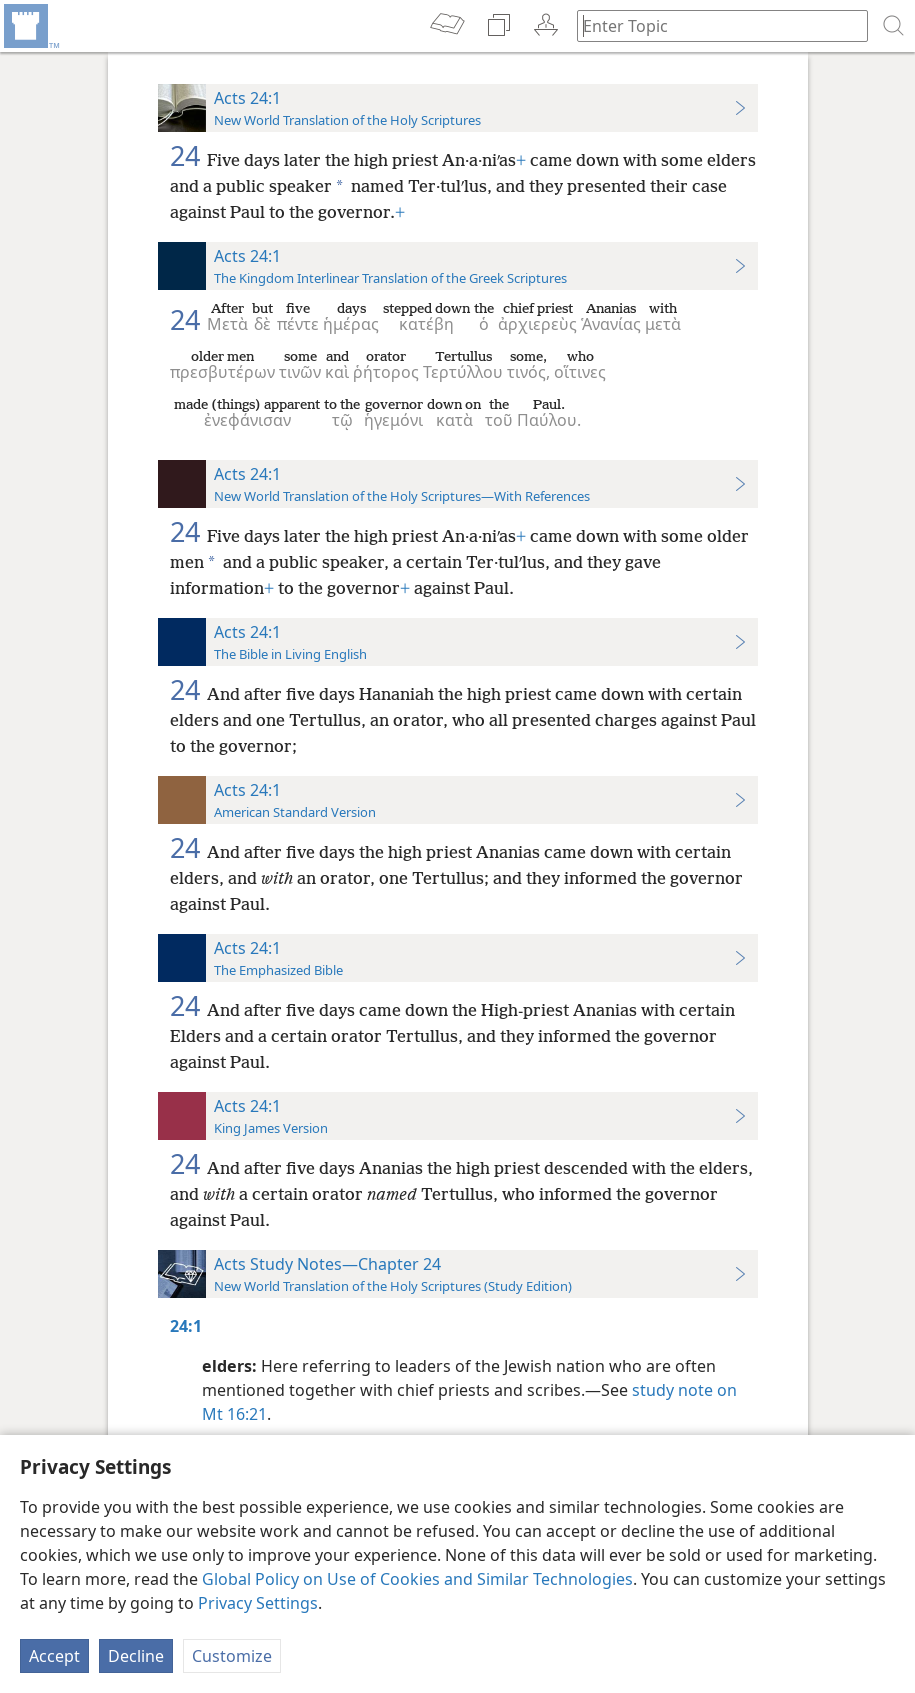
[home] (30, 26)
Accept (54, 1656)
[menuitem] (30, 26)
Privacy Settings (258, 1603)
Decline (136, 1656)
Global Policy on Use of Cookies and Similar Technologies (417, 1579)
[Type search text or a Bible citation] (713, 25)
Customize (232, 1656)
